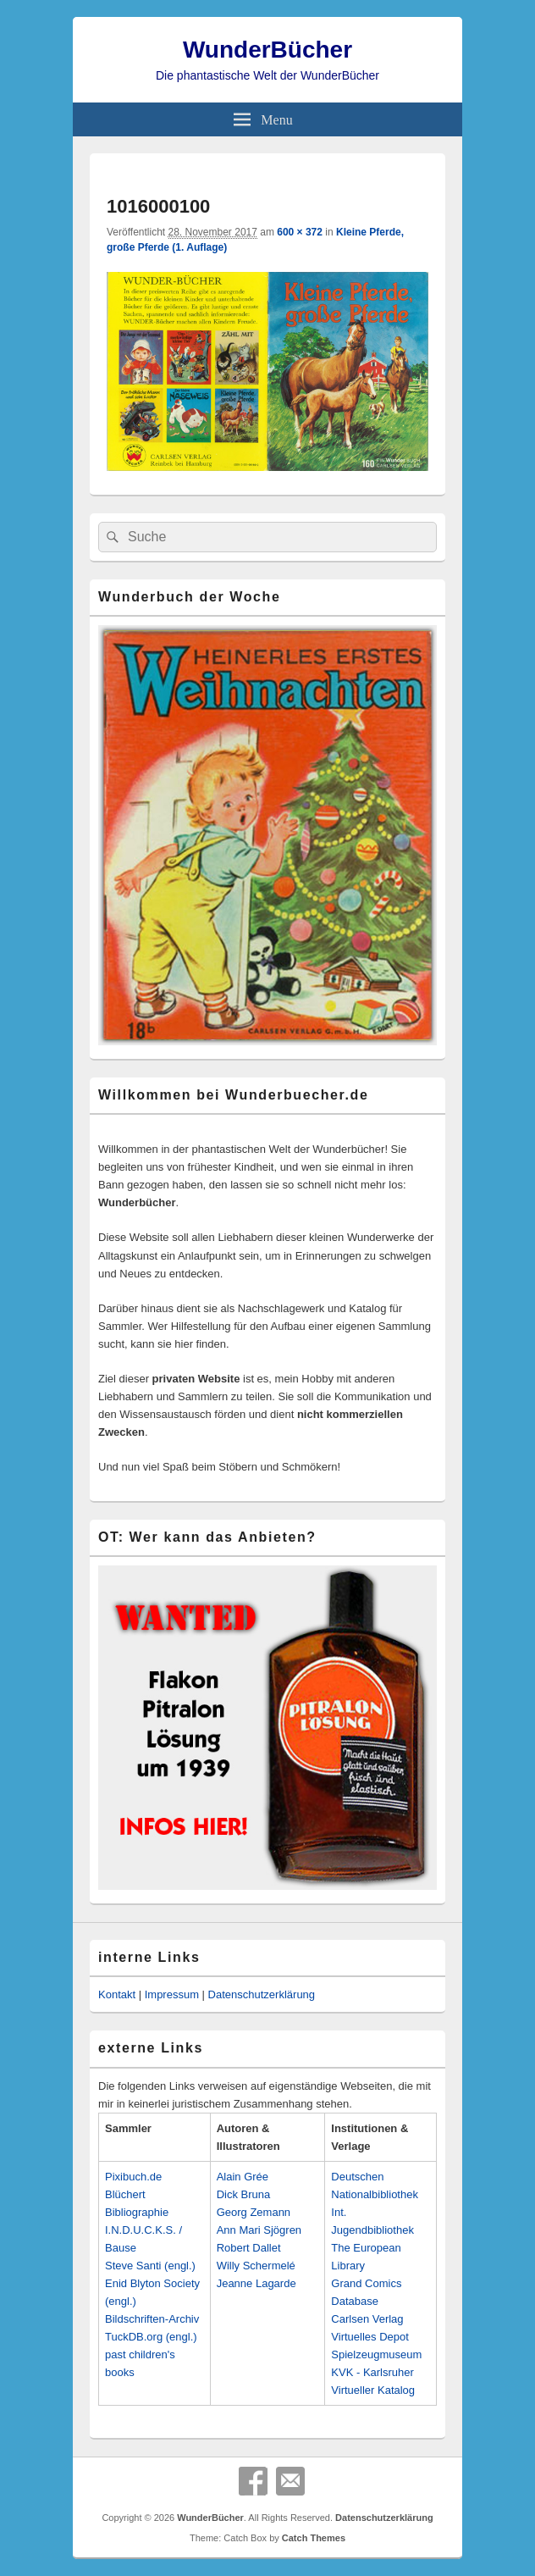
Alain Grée (242, 2176)
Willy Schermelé (256, 2265)
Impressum (172, 1994)
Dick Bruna (244, 2194)
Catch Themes (313, 2538)
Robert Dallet (249, 2247)
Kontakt (116, 1994)
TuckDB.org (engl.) (151, 2336)
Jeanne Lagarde (256, 2283)
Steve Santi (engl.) (150, 2265)
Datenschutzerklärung (261, 1994)
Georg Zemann (253, 2212)
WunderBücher (267, 49)
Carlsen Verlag (367, 2319)
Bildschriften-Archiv (152, 2319)
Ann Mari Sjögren (259, 2230)
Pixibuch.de (133, 2176)
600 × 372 (300, 232)
